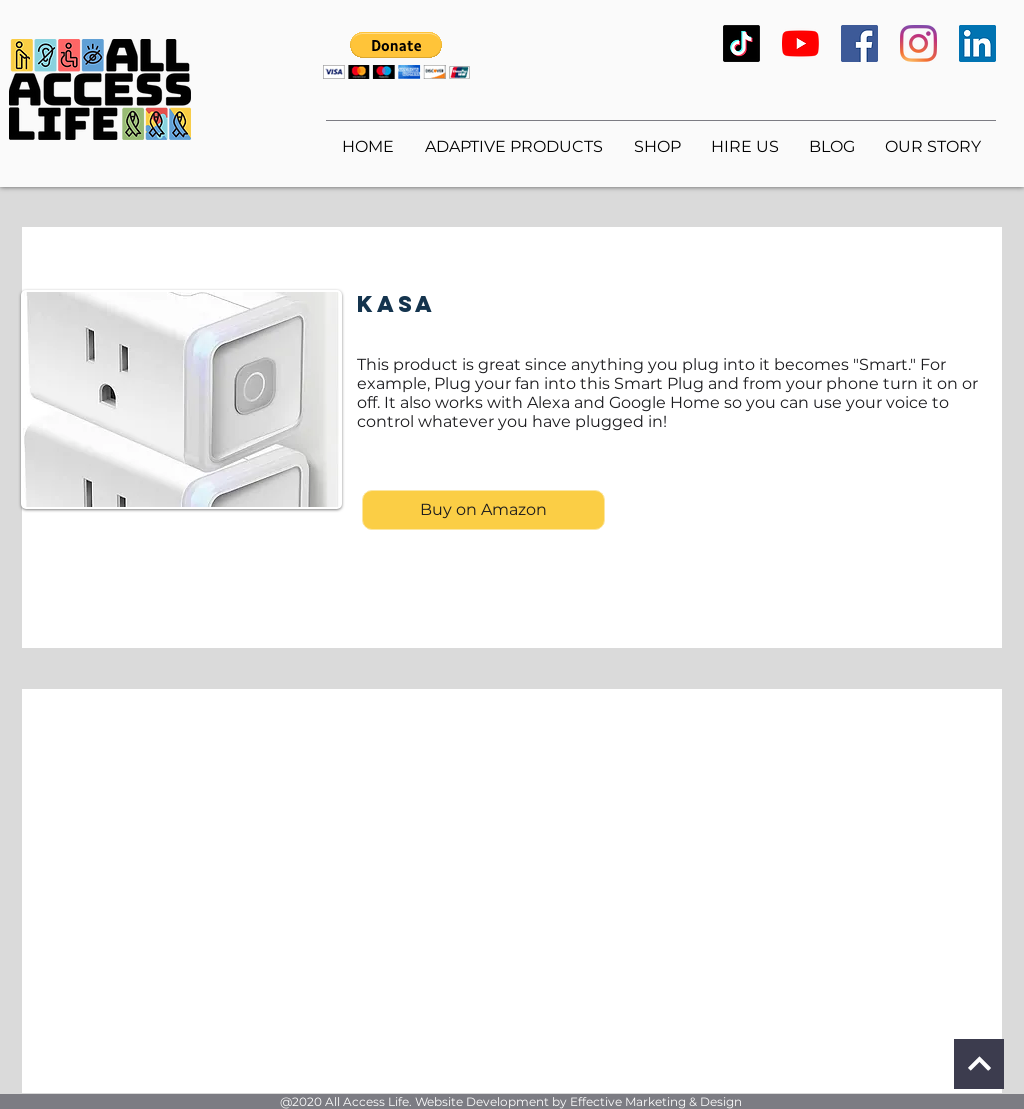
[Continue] (979, 1064)
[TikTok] (741, 43)
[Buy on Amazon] (483, 510)
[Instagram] (918, 43)
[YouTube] (800, 43)
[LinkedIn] (977, 43)
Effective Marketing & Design (656, 1101)
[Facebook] (859, 43)
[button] (396, 55)
